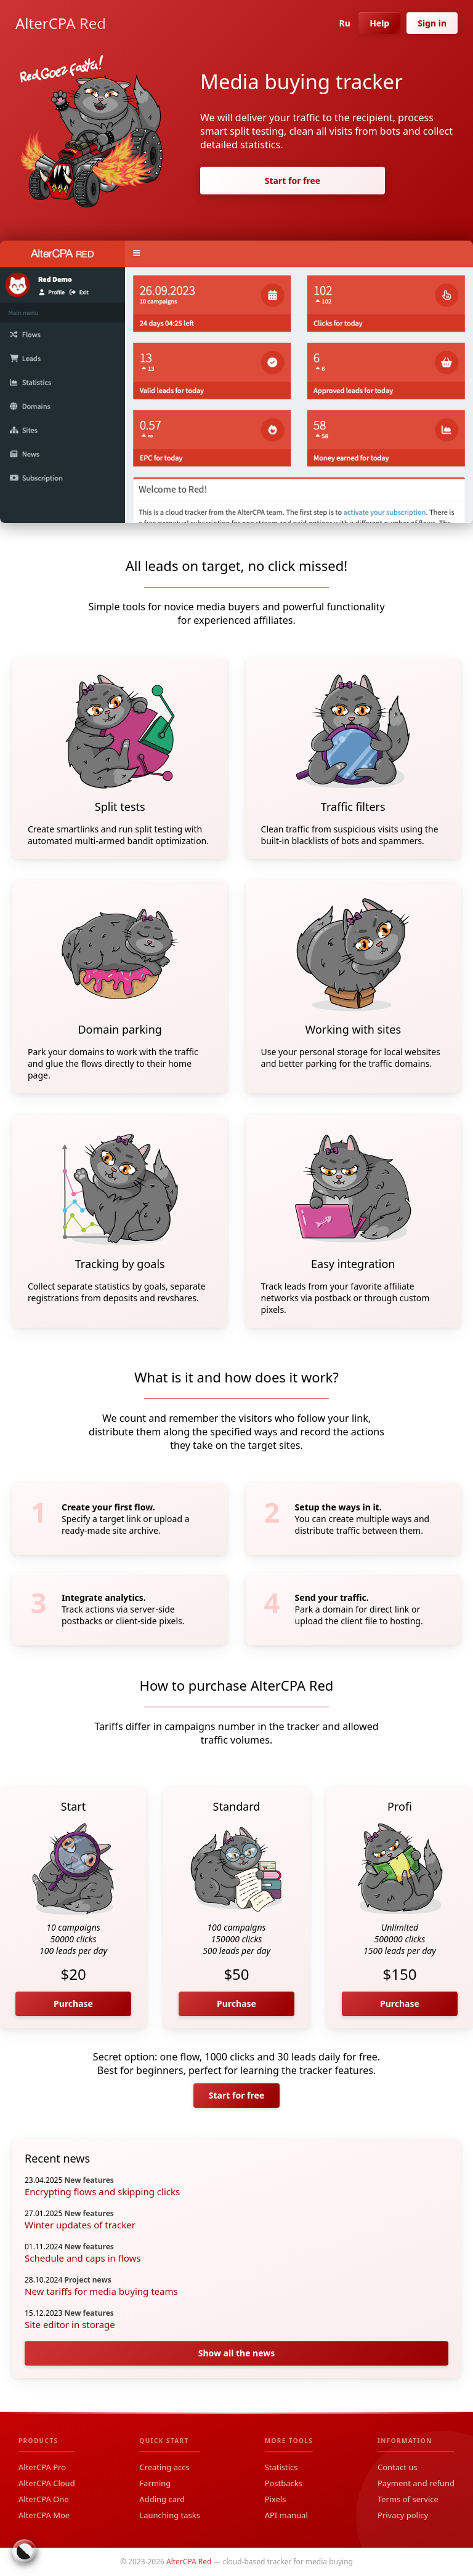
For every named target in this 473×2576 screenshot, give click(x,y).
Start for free (292, 180)
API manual (286, 2515)
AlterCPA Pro (42, 2467)
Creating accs (164, 2467)
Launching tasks (169, 2515)
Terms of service (408, 2499)
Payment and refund (416, 2483)
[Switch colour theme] (24, 2551)
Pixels (275, 2499)
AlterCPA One (43, 2499)
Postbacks (283, 2483)
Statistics (281, 2467)
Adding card (162, 2499)
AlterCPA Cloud (46, 2483)
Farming (155, 2483)
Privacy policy (403, 2515)
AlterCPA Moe (44, 2515)
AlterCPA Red (60, 23)
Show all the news (236, 2353)
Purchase (73, 2003)
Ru (341, 23)
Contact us (398, 2467)
